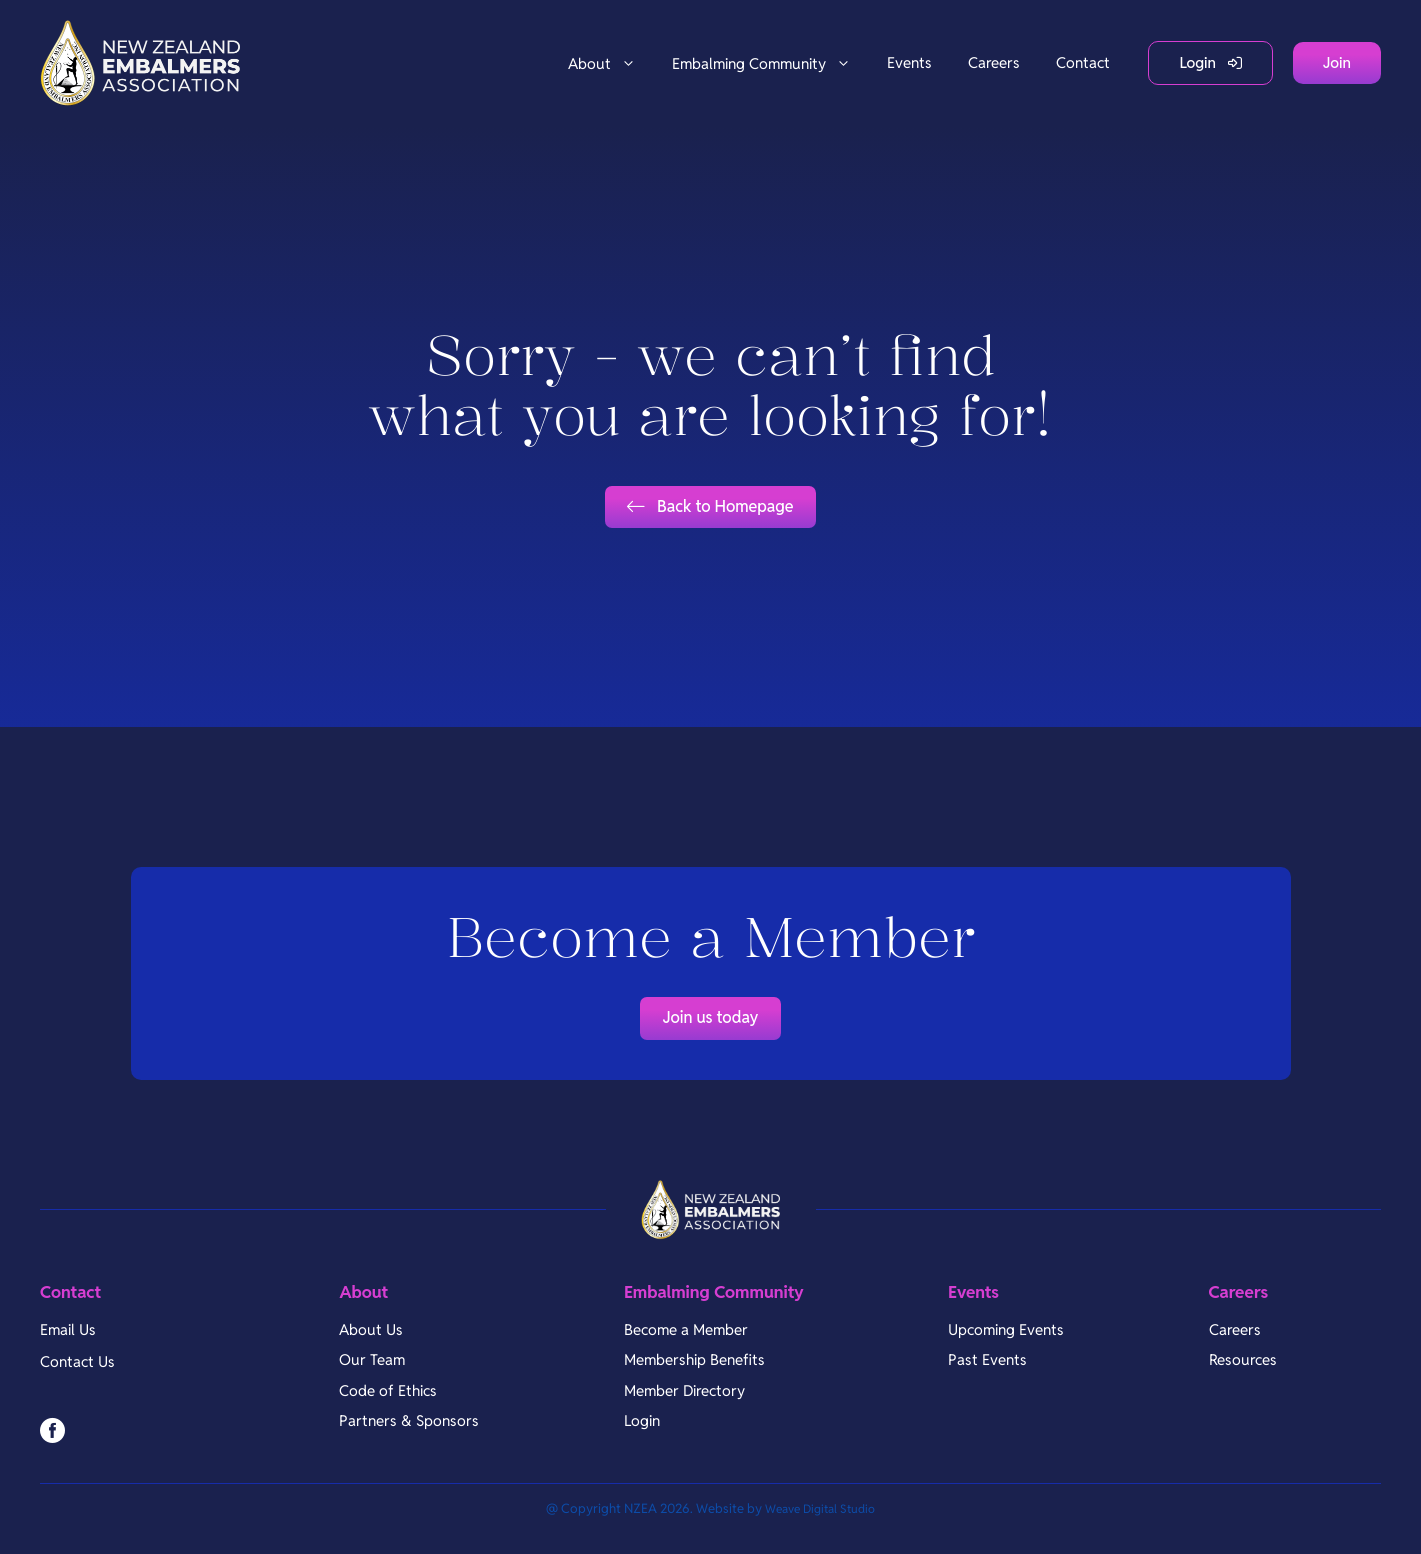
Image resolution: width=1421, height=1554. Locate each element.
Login (1197, 62)
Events (909, 62)
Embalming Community (770, 63)
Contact (1083, 62)
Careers (994, 62)
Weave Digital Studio (820, 1529)
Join (1337, 62)
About (611, 63)
